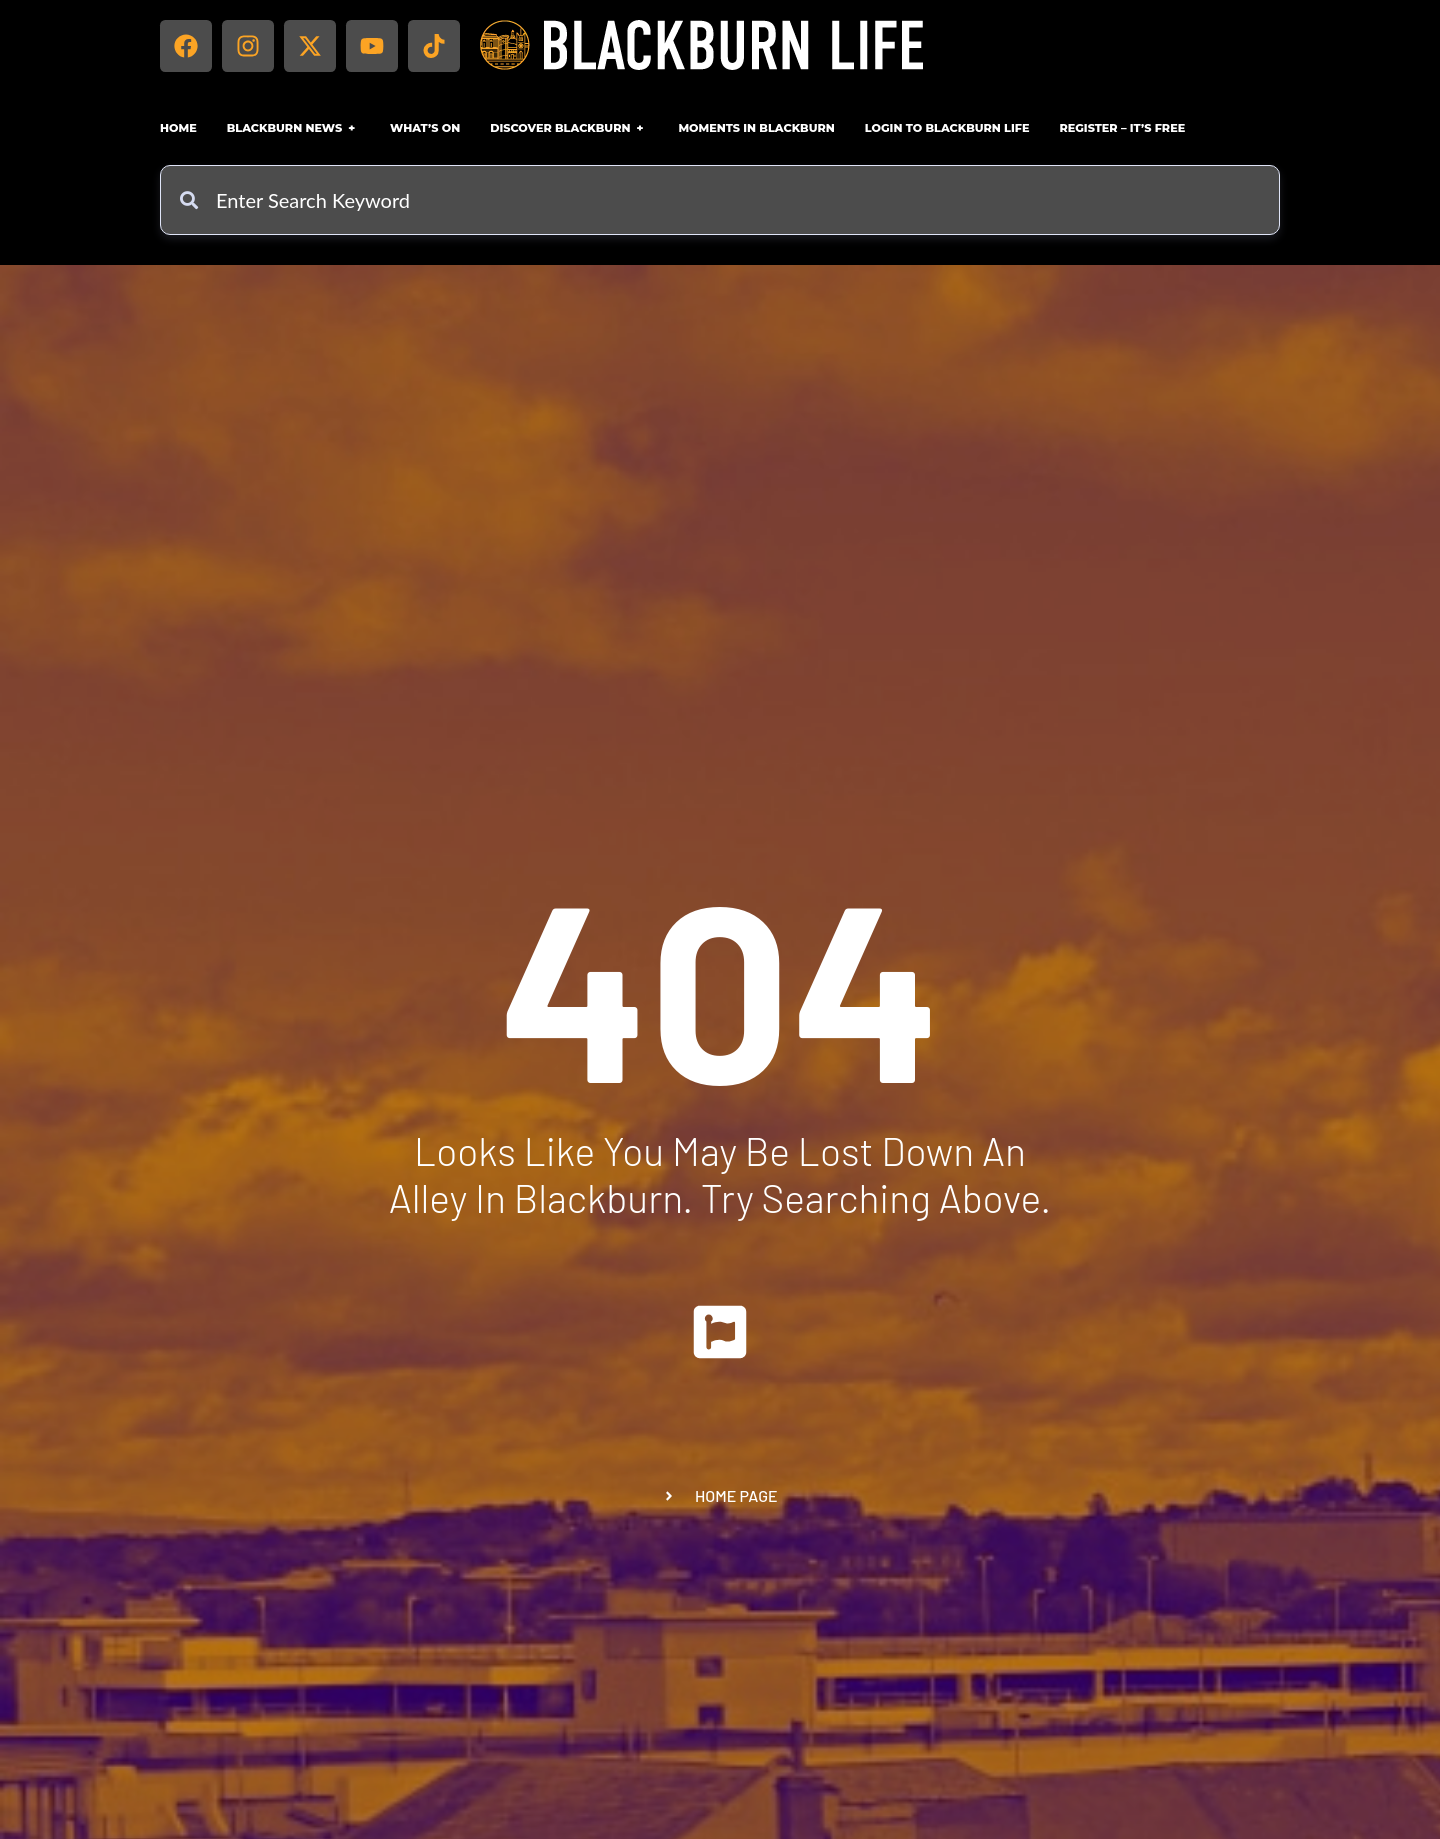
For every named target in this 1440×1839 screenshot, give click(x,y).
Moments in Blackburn (756, 128)
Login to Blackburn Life (947, 128)
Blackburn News (293, 128)
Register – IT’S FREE (1122, 128)
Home (178, 128)
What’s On (425, 128)
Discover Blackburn (569, 128)
